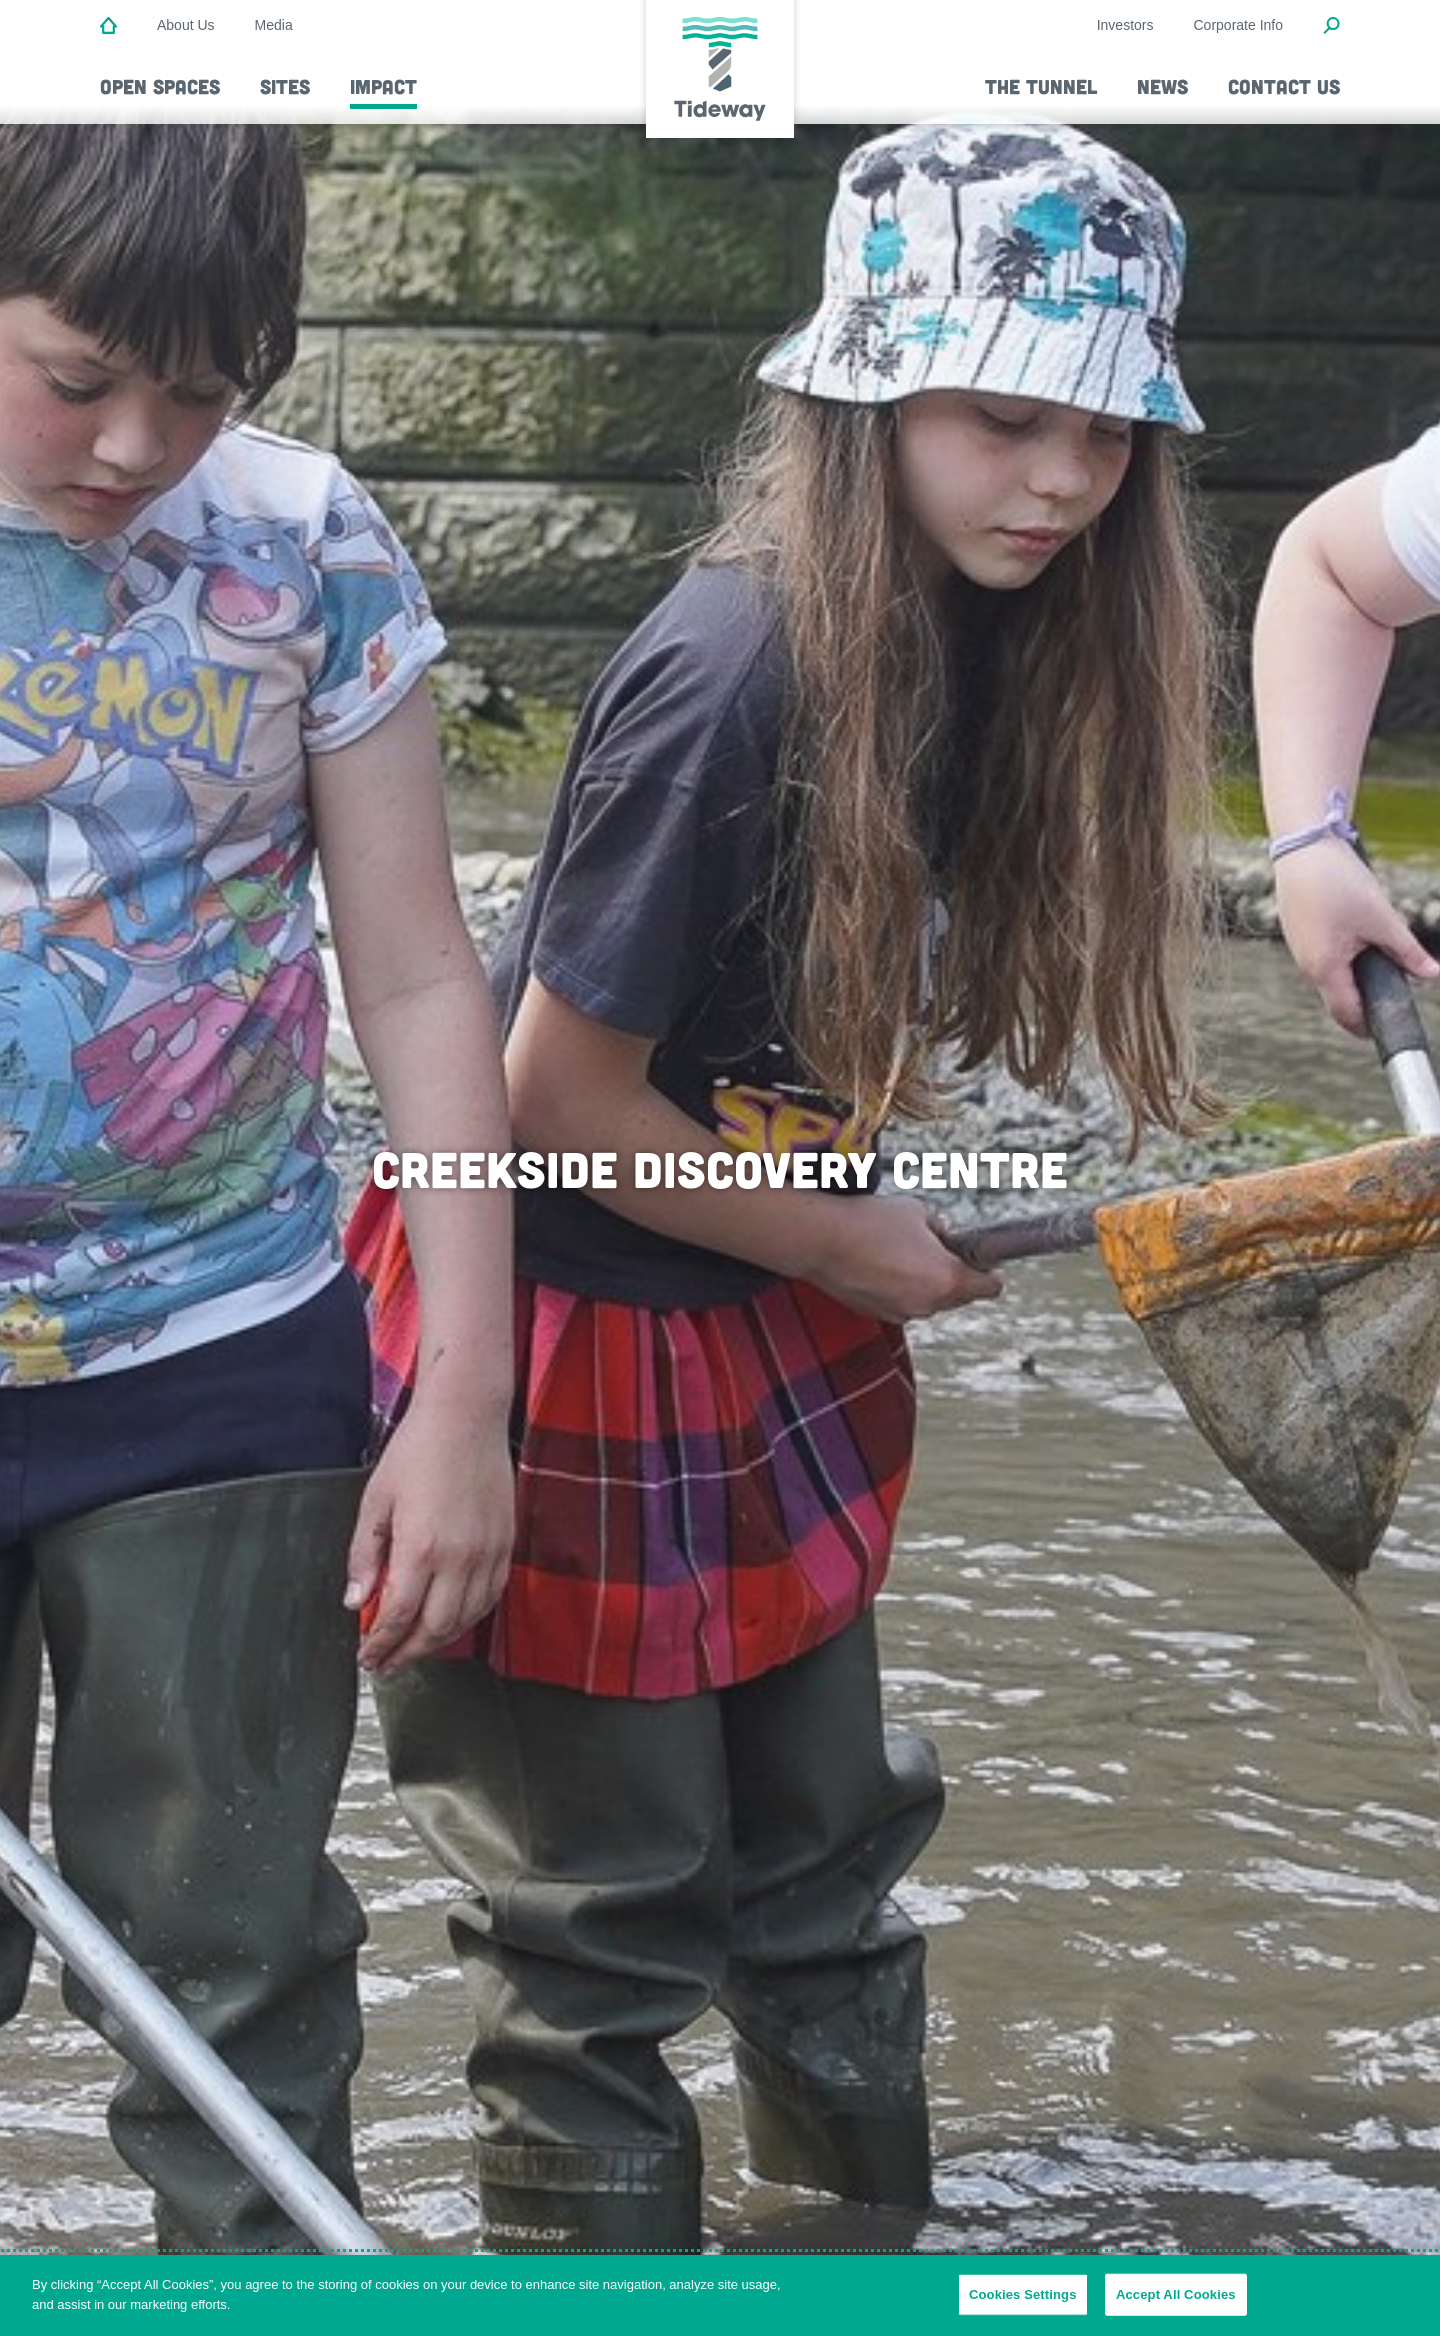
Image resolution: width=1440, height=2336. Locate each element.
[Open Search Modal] (1331, 27)
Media (274, 25)
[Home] (108, 27)
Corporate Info (1239, 25)
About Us (186, 25)
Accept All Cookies (1176, 2305)
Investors (1125, 25)
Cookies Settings (1023, 2305)
